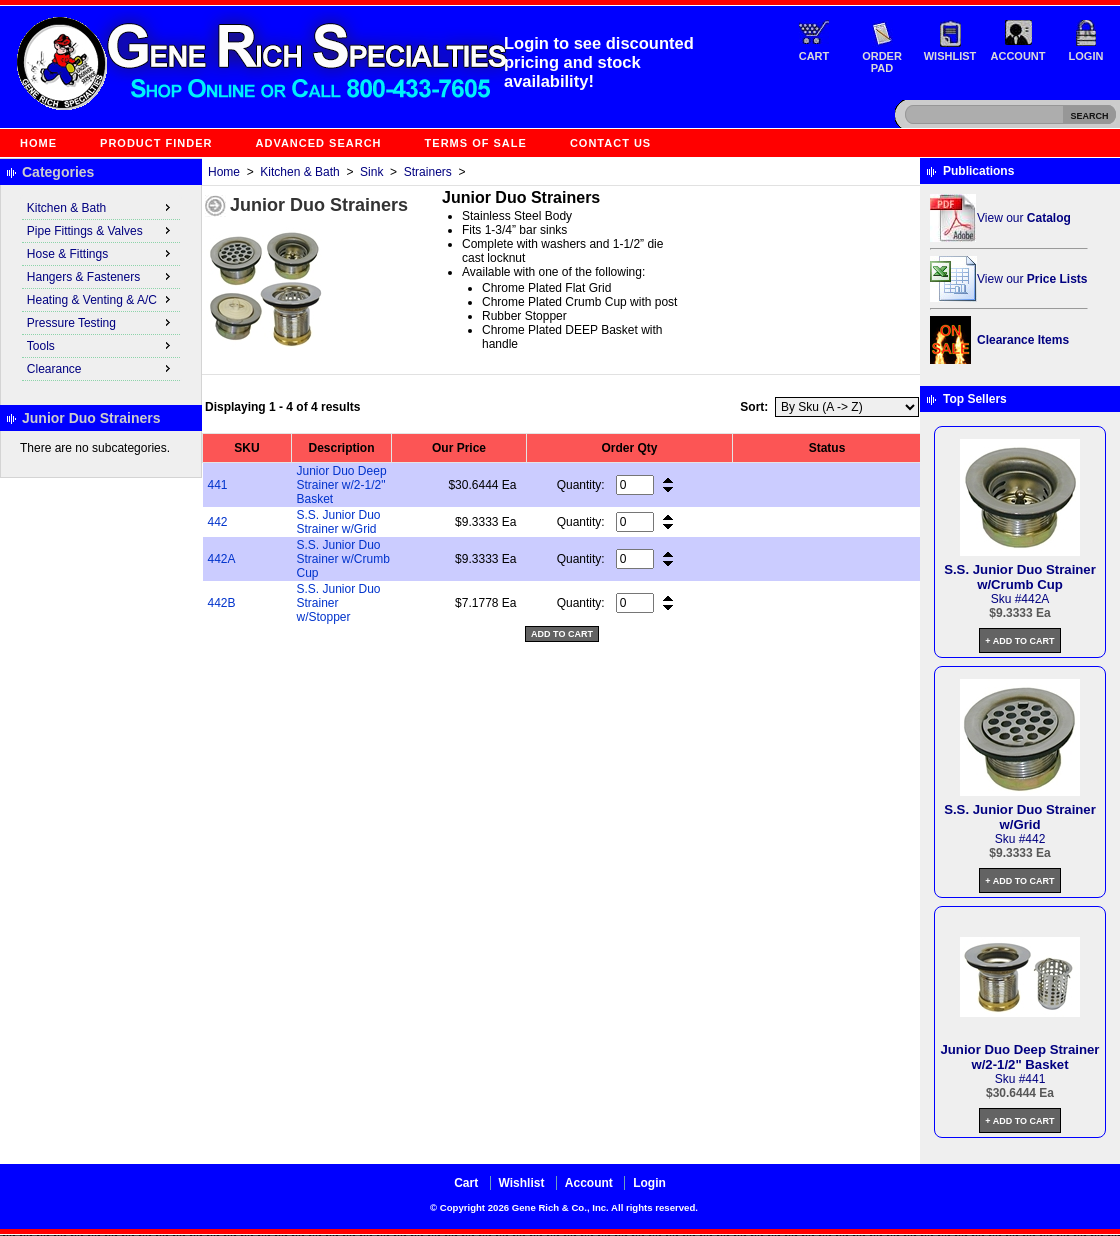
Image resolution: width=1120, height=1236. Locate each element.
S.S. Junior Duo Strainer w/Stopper (339, 603)
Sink (371, 172)
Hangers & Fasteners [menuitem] (101, 276)
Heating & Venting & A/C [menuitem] (101, 299)
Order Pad (882, 62)
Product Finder (156, 143)
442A (222, 559)
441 (218, 485)
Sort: (754, 407)
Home (38, 143)
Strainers (428, 172)
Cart (814, 56)
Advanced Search (319, 143)
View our (1024, 218)
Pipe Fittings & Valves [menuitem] (101, 230)
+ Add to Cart (1019, 641)
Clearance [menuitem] (101, 368)
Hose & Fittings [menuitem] (101, 253)
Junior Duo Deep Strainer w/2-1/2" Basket (342, 485)
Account (1018, 56)
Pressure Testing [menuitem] (101, 322)
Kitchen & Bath (299, 172)
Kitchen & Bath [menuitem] (101, 207)
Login (1086, 56)
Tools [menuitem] (101, 345)
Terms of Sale (476, 143)
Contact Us (610, 143)
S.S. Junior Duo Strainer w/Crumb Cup (343, 559)
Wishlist (950, 56)
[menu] (101, 289)
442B (222, 603)
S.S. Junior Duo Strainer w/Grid (339, 522)
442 (218, 522)
